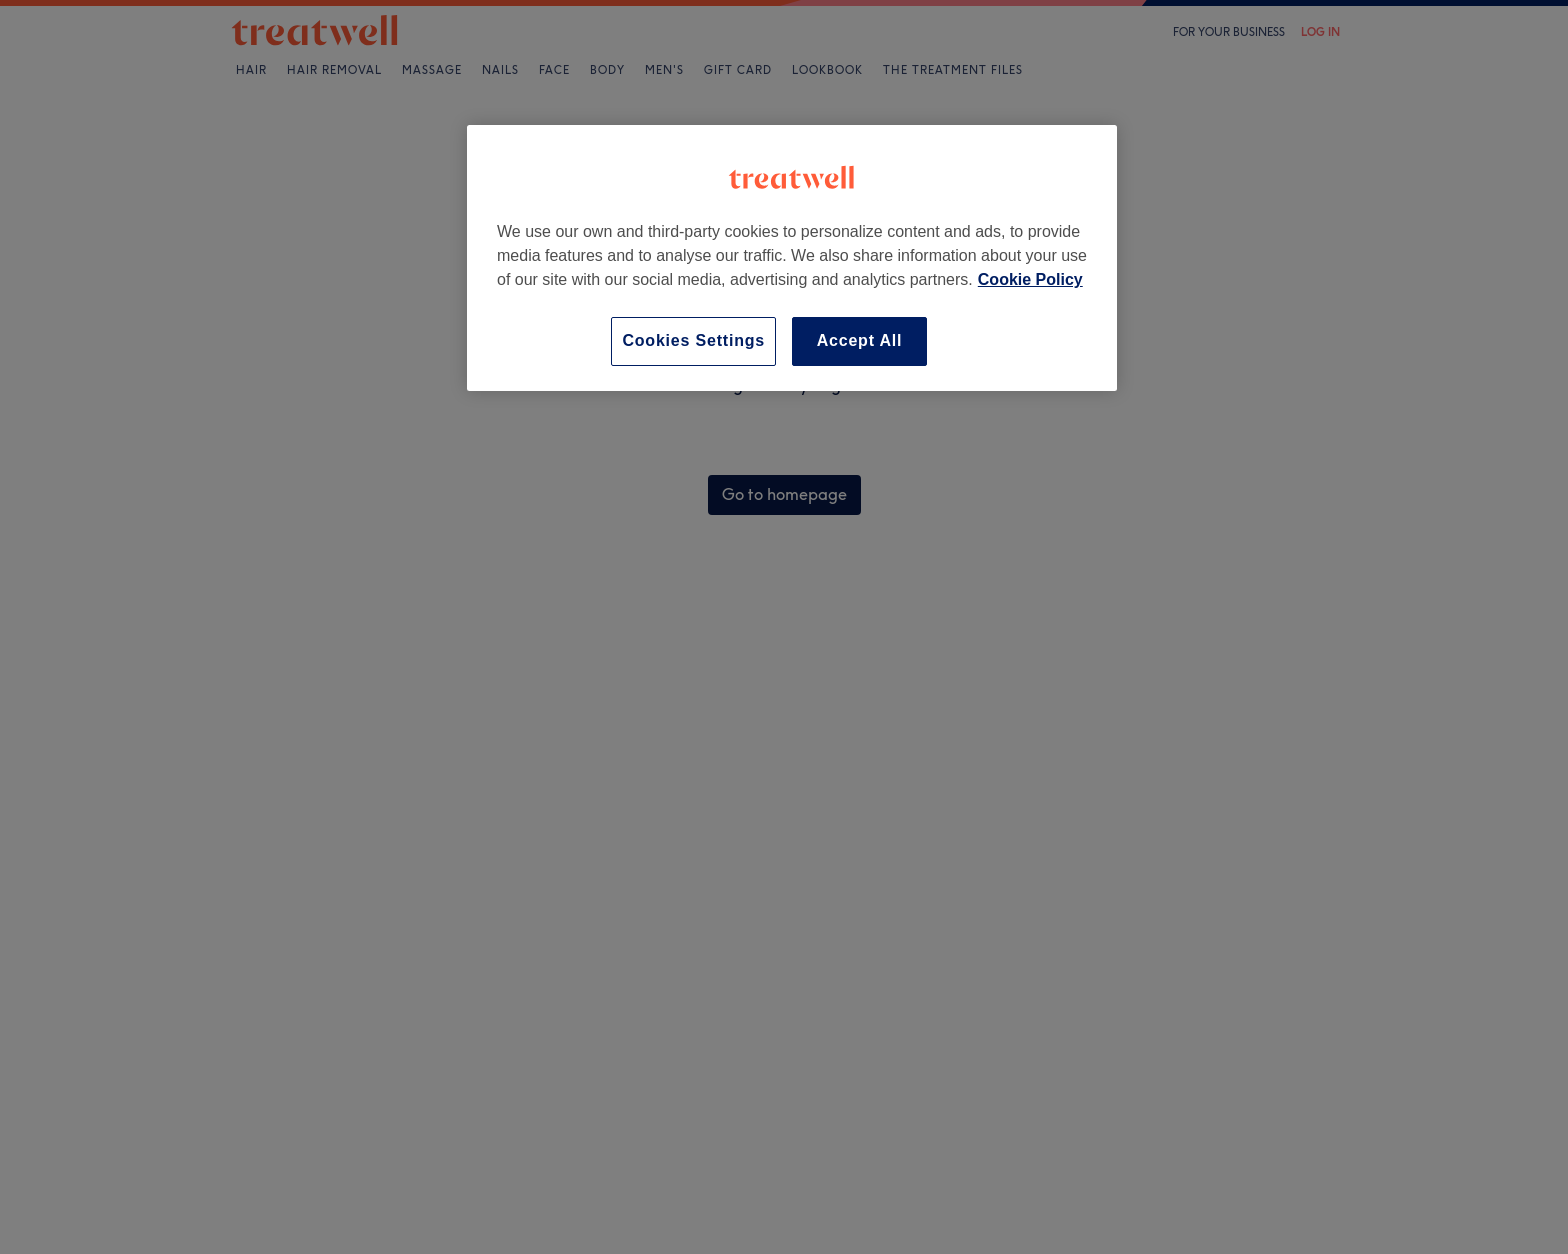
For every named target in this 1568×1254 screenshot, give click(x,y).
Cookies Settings (693, 340)
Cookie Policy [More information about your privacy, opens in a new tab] (1030, 279)
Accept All (860, 340)
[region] (792, 257)
